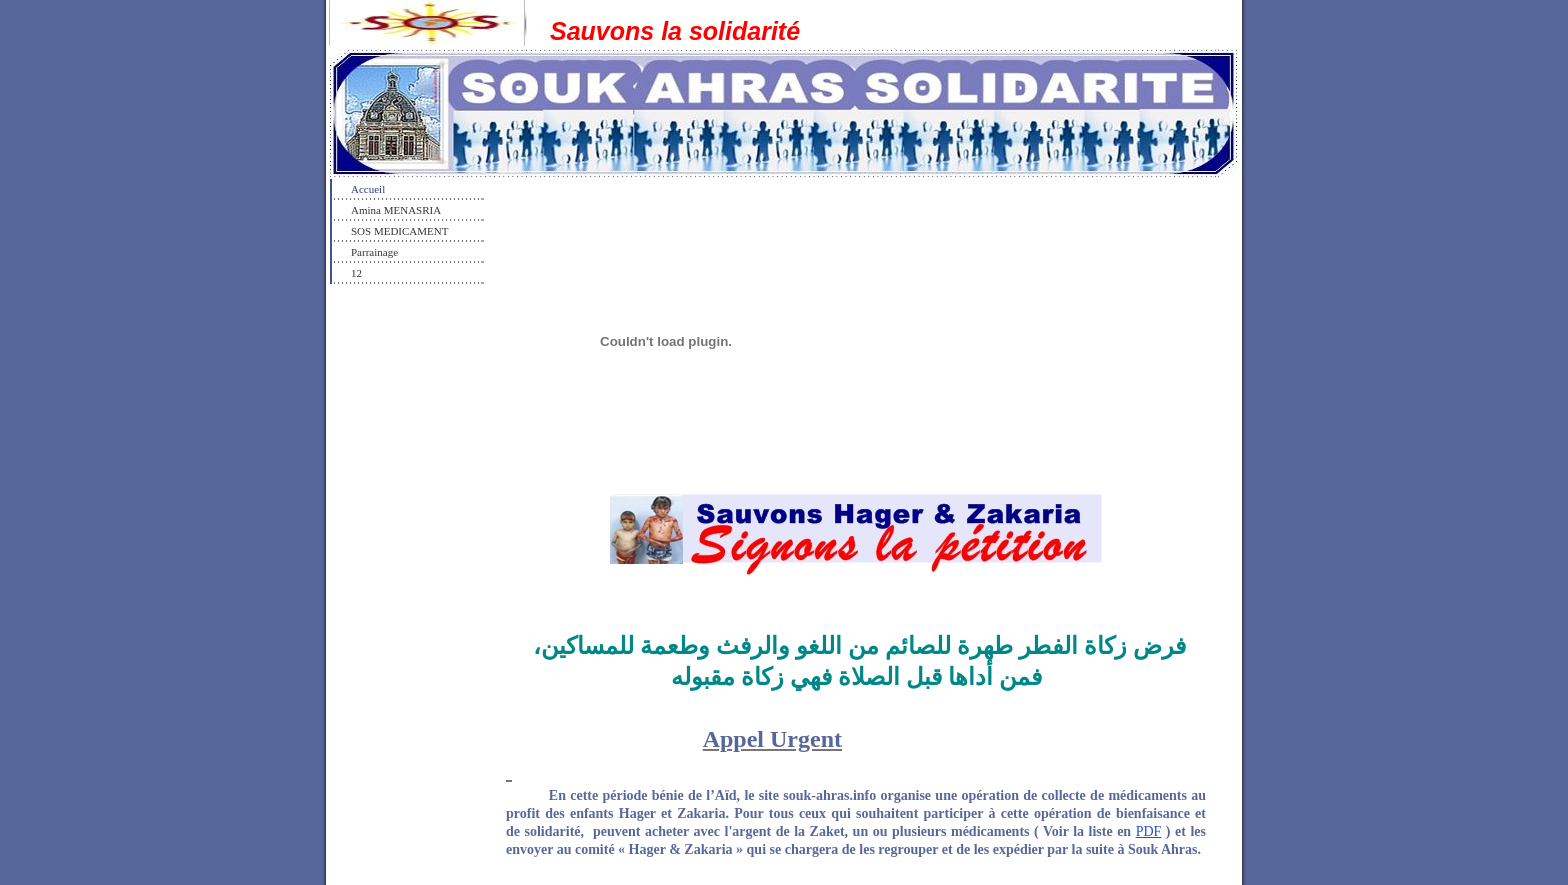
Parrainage (374, 252)
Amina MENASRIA (396, 210)
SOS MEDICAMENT (399, 231)
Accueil (368, 189)
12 (356, 273)
